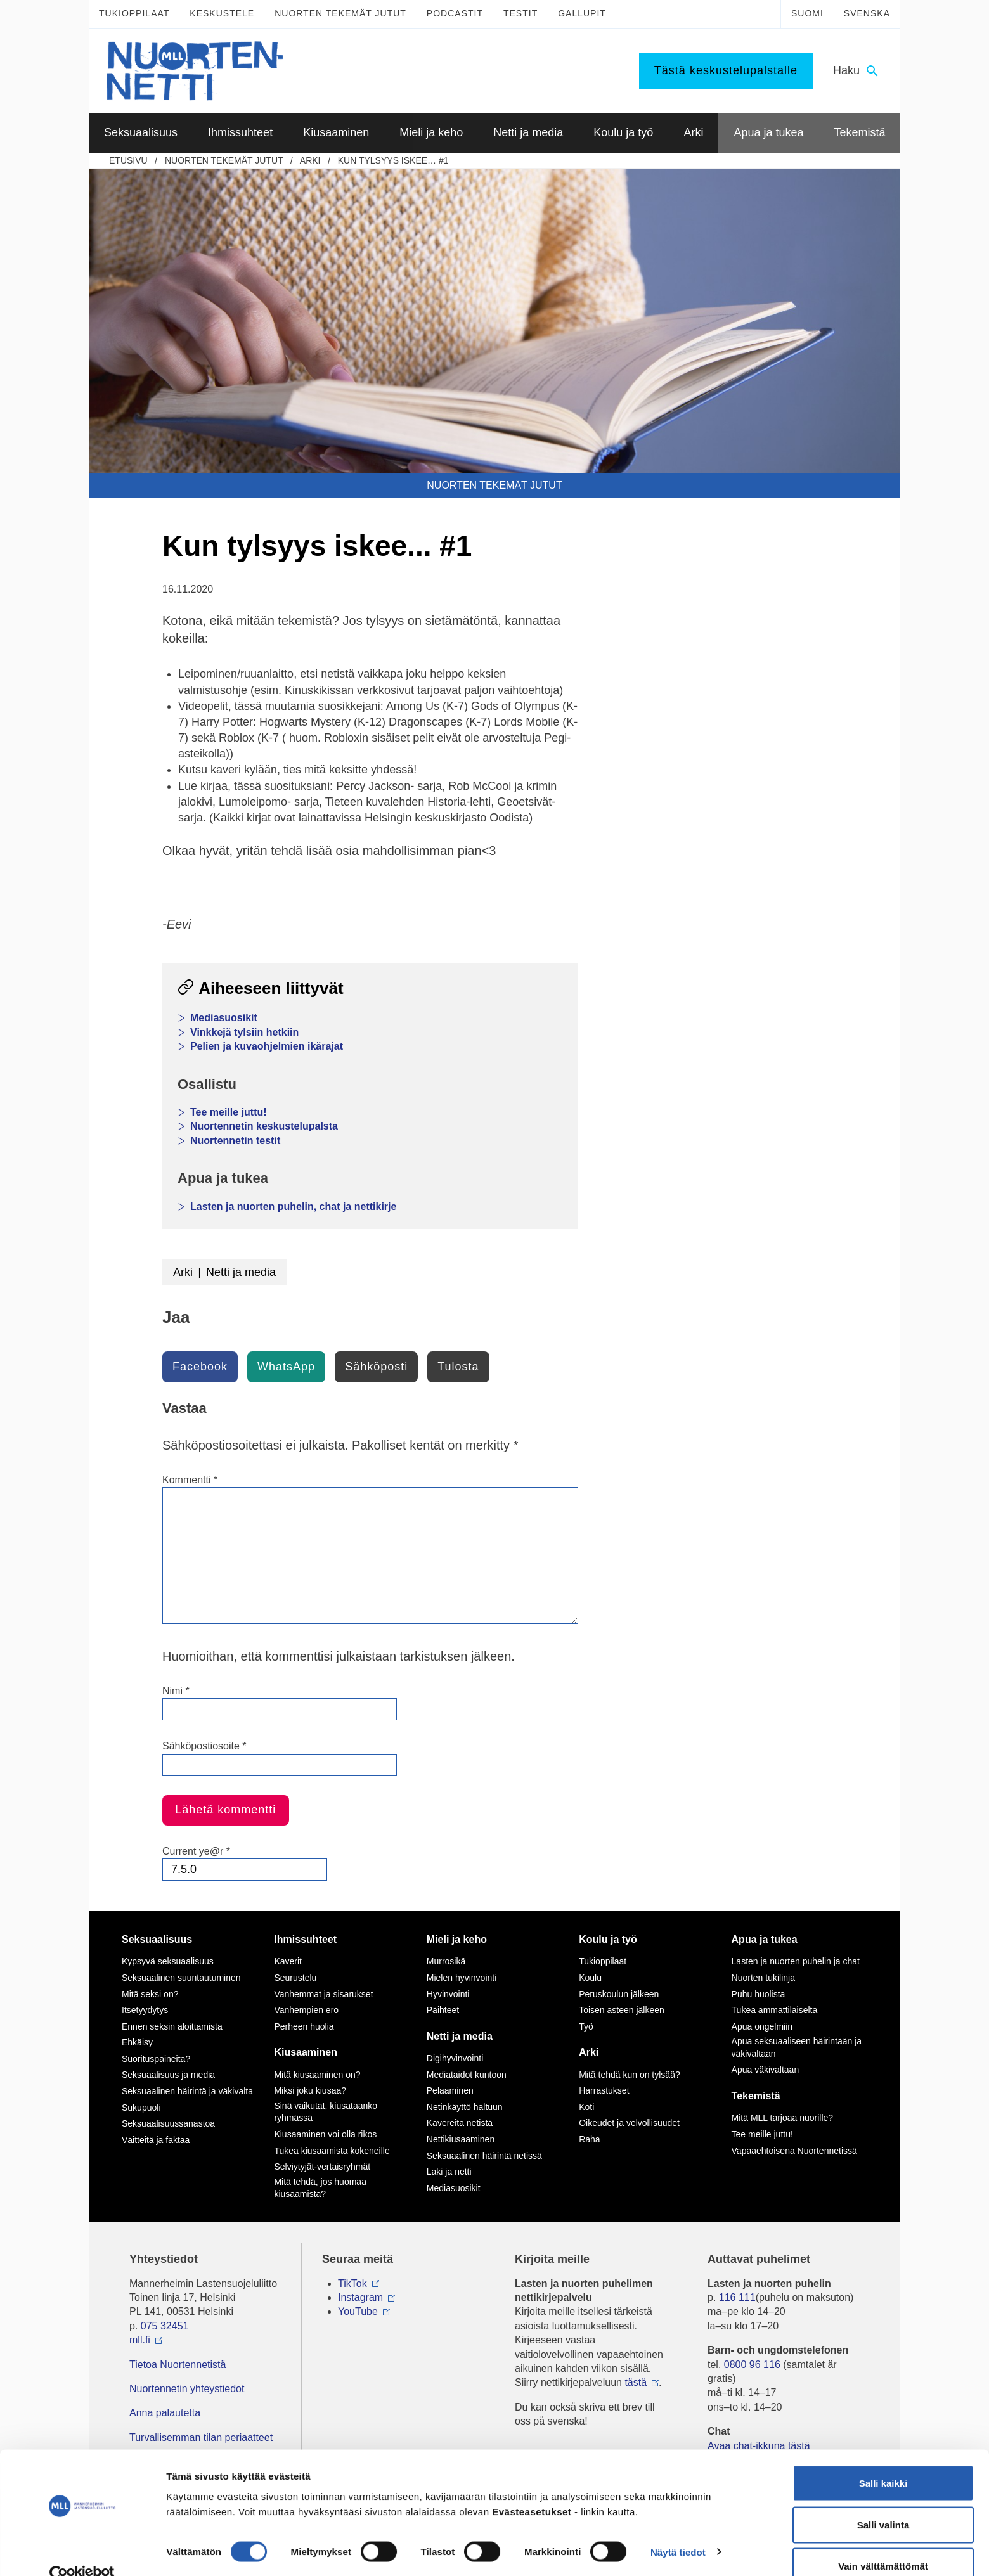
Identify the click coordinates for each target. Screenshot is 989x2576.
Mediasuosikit (223, 1017)
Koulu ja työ (608, 1939)
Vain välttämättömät (883, 2542)
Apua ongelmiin (762, 2026)
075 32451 (165, 2326)
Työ (586, 2026)
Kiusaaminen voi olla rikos (325, 2134)
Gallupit (582, 13)
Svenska (867, 13)
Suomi (807, 13)
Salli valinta (883, 2501)
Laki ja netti (449, 2172)
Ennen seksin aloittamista (172, 2026)
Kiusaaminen (305, 2052)
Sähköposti (376, 1366)
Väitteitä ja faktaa (156, 2140)
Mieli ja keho (457, 1939)
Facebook (200, 1366)
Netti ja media (241, 1272)
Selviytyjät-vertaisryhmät (322, 2166)
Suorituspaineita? (156, 2059)
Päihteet (443, 2010)
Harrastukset (604, 2090)
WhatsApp (286, 1366)
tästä (635, 2382)
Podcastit (455, 13)
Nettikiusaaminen (460, 2139)
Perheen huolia (303, 2026)
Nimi (176, 1690)
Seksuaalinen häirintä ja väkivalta (187, 2091)
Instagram (360, 2297)
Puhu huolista (758, 1994)
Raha (589, 2139)
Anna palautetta (164, 2412)
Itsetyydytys (145, 2010)
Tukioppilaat (134, 13)
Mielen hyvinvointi (462, 1978)
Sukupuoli (141, 2108)
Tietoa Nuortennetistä (177, 2364)
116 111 (737, 2297)
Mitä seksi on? (150, 1994)
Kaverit (288, 1961)
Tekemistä (756, 2095)
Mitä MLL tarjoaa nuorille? (783, 2118)
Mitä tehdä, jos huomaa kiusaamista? (320, 2188)
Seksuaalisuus (157, 1939)
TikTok (352, 2283)
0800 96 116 (752, 2364)
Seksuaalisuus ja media (168, 2075)
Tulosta (458, 1366)
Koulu (590, 1978)
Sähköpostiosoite (204, 1746)
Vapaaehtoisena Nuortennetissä (794, 2151)
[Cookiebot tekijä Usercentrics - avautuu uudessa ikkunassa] (82, 2551)
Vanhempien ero (306, 2010)
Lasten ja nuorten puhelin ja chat (796, 1961)
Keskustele (222, 13)
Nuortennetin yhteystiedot (186, 2388)
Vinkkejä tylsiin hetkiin (244, 1032)
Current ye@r (196, 1851)
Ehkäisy (137, 2042)
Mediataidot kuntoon (467, 2075)
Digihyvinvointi (455, 2058)
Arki (310, 160)
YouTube (358, 2311)
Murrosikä (446, 1961)
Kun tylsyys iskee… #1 (393, 160)
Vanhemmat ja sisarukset (323, 1994)
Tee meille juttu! (228, 1112)
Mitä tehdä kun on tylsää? (629, 2075)
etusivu (128, 160)
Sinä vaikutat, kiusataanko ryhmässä (325, 2112)
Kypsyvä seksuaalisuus (168, 1961)
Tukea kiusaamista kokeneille (331, 2151)
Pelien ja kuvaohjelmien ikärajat (266, 1046)
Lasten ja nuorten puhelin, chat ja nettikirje (293, 1206)
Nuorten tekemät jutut (340, 13)
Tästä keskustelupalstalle (726, 70)
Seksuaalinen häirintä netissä (484, 2156)
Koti (586, 2107)
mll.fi (139, 2339)
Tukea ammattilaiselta (775, 2010)
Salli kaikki (883, 2459)
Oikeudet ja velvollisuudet (629, 2123)
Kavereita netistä (460, 2123)
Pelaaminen (450, 2090)
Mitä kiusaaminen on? (317, 2075)
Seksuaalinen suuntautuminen (181, 1978)
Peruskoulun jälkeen (619, 1994)
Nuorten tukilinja (763, 1978)
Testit (520, 13)
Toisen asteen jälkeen (621, 2010)
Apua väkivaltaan (765, 2069)
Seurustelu (295, 1978)
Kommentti (189, 1479)
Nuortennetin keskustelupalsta (264, 1126)
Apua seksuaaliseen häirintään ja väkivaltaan (797, 2047)
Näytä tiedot (678, 2528)
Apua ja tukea (765, 1939)
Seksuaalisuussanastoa (168, 2123)
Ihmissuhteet (305, 1939)
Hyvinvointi (448, 1994)
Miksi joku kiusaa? (310, 2090)
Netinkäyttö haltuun (465, 2107)
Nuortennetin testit (235, 1140)
